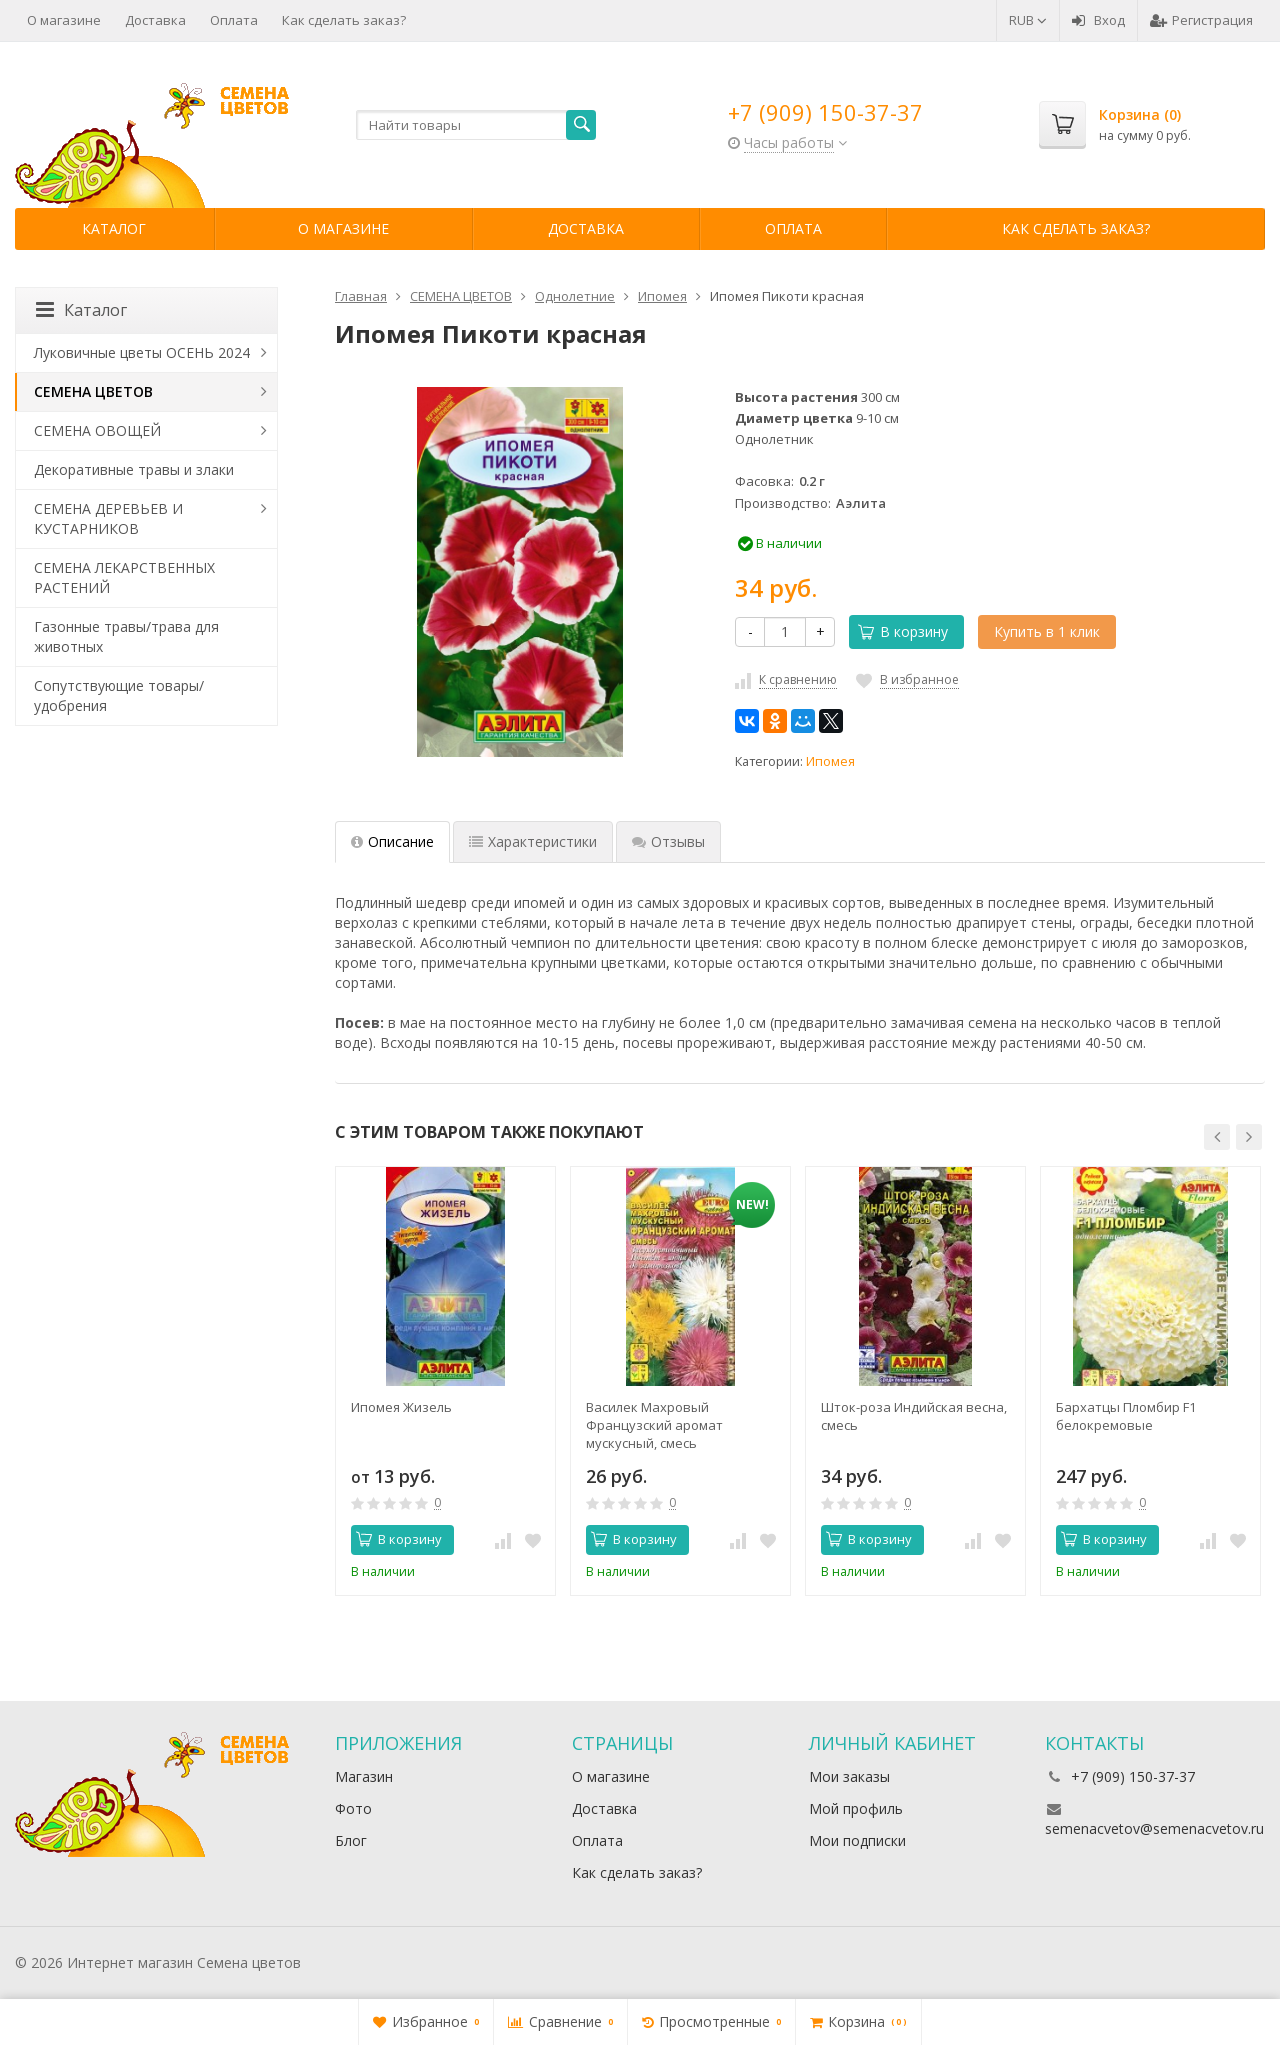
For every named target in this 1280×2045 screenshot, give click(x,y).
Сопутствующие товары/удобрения (119, 695)
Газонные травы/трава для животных (126, 636)
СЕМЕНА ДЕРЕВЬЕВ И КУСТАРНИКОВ (108, 518)
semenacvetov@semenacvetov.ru (1154, 1828)
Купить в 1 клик (1047, 631)
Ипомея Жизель (401, 1407)
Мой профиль (856, 1808)
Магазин (364, 1776)
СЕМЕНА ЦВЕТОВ (93, 391)
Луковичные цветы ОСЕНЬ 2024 (142, 352)
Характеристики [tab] (533, 841)
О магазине (64, 20)
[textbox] (476, 125)
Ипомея (830, 761)
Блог (351, 1840)
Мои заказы (849, 1776)
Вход (1098, 20)
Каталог (114, 228)
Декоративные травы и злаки (134, 469)
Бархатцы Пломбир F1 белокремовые (1126, 1416)
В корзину (903, 631)
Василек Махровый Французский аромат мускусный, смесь (654, 1425)
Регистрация (1201, 20)
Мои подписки (857, 1840)
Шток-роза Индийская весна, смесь (914, 1416)
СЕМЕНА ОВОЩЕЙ (97, 430)
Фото (353, 1808)
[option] (445, 1381)
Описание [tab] (392, 841)
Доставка (155, 20)
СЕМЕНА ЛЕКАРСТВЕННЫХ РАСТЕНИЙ (124, 577)
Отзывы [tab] (668, 841)
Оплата (234, 20)
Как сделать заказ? (344, 20)
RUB (1028, 20)
